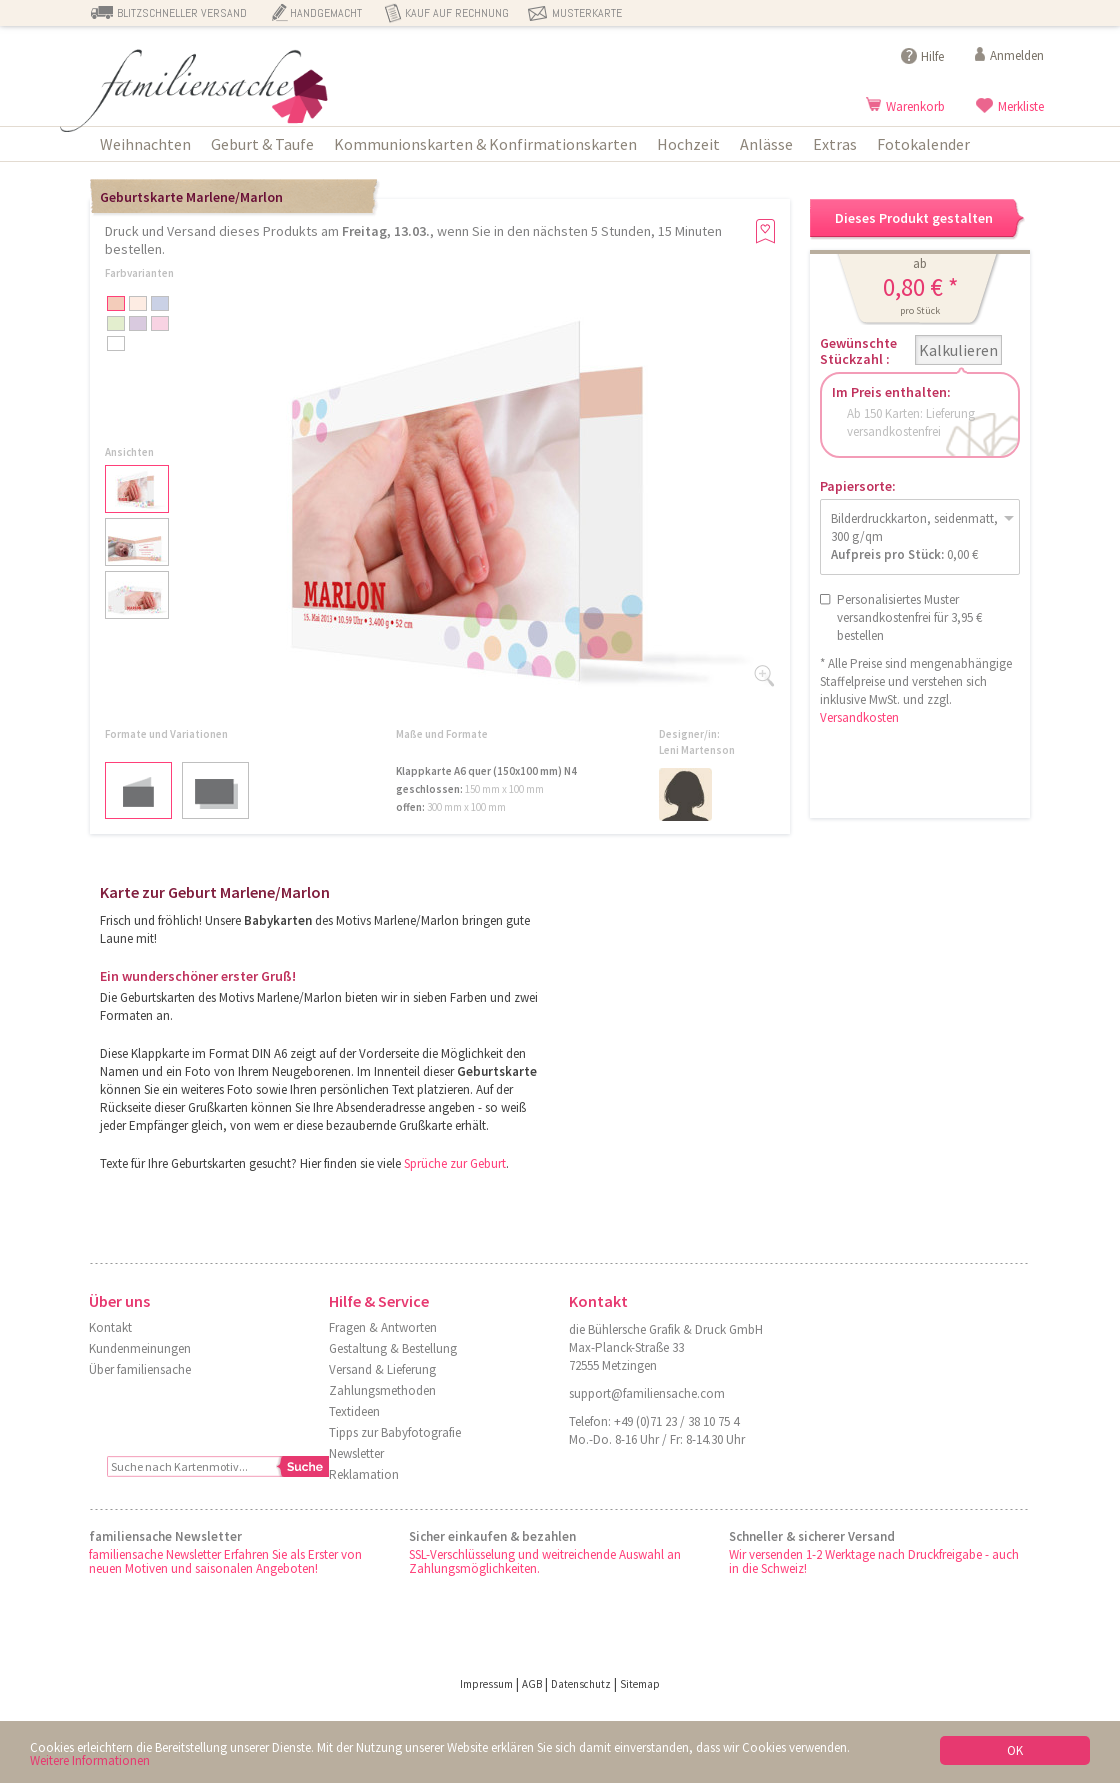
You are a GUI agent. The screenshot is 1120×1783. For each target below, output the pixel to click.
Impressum (486, 1684)
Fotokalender (923, 144)
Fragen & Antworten (383, 1327)
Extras (835, 144)
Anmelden (1017, 55)
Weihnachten (145, 144)
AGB (532, 1684)
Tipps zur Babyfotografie (395, 1432)
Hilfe (932, 56)
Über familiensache (140, 1369)
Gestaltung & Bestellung (393, 1348)
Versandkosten (859, 717)
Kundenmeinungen (140, 1348)
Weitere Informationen (90, 1761)
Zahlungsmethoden (382, 1390)
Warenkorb (915, 106)
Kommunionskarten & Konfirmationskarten (485, 144)
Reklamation (364, 1474)
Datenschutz (581, 1684)
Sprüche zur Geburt (455, 1163)
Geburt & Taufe (262, 144)
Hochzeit (688, 144)
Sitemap (640, 1684)
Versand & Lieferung (382, 1369)
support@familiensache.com (647, 1393)
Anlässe (766, 144)
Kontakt (110, 1327)
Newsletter (356, 1453)
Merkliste (1021, 106)
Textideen (354, 1411)
